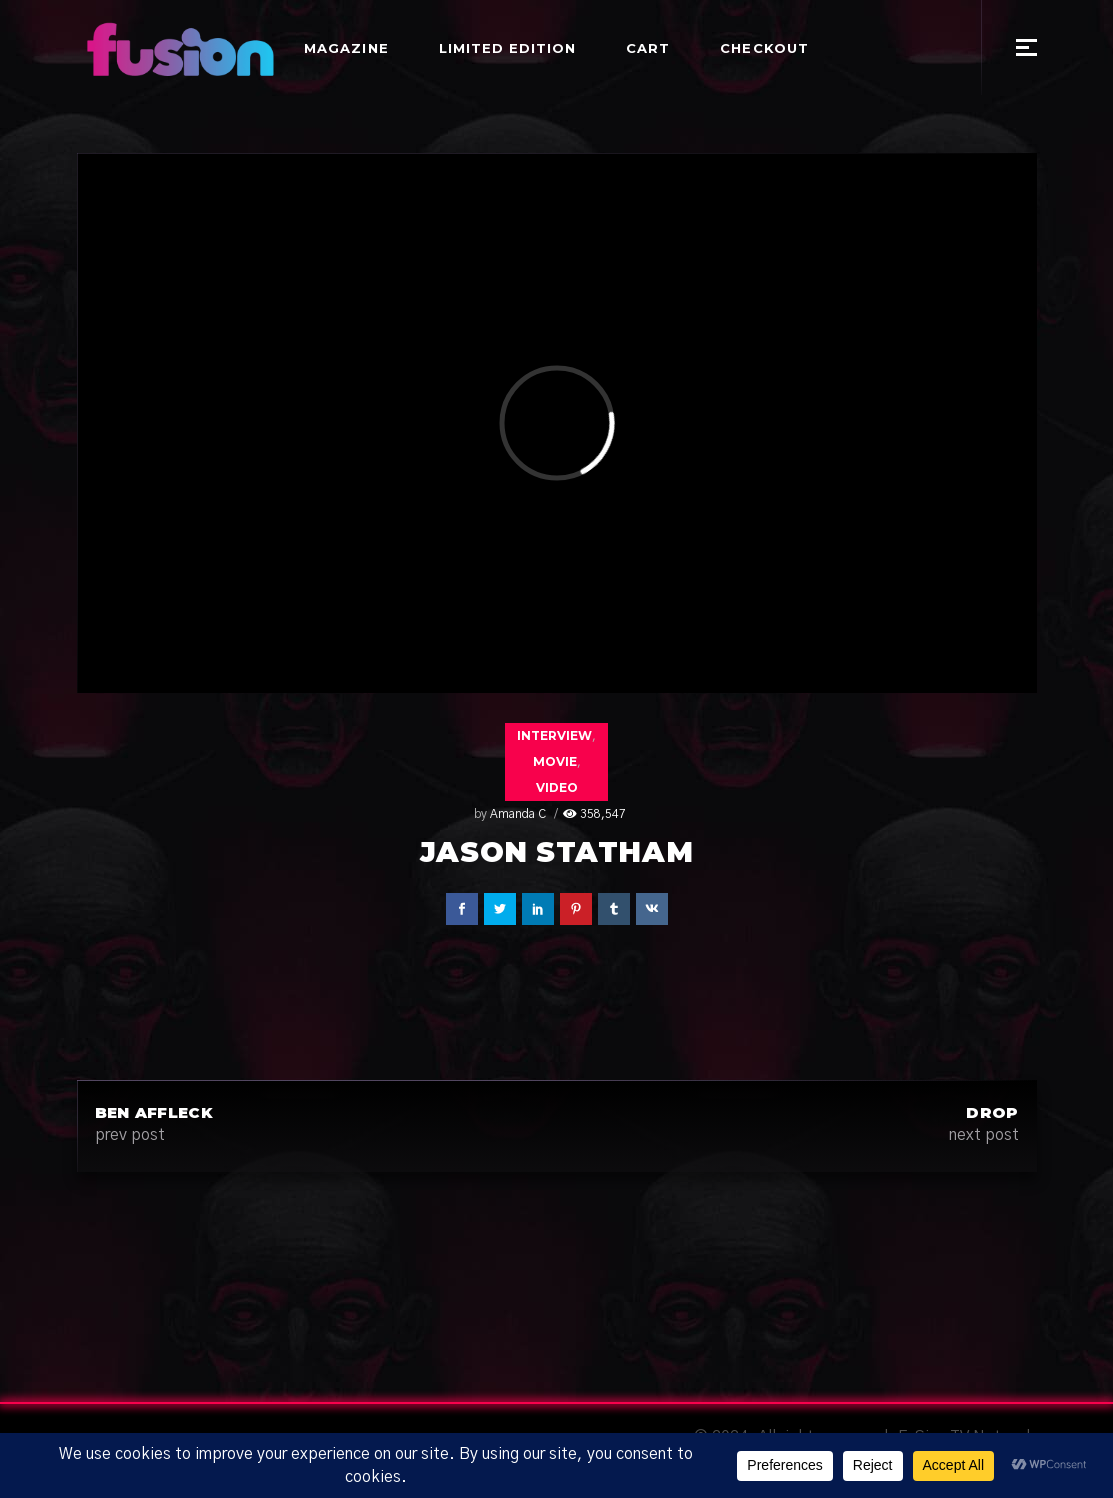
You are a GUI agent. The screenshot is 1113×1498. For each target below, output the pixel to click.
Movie (555, 761)
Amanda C (518, 814)
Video (557, 787)
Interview (554, 735)
